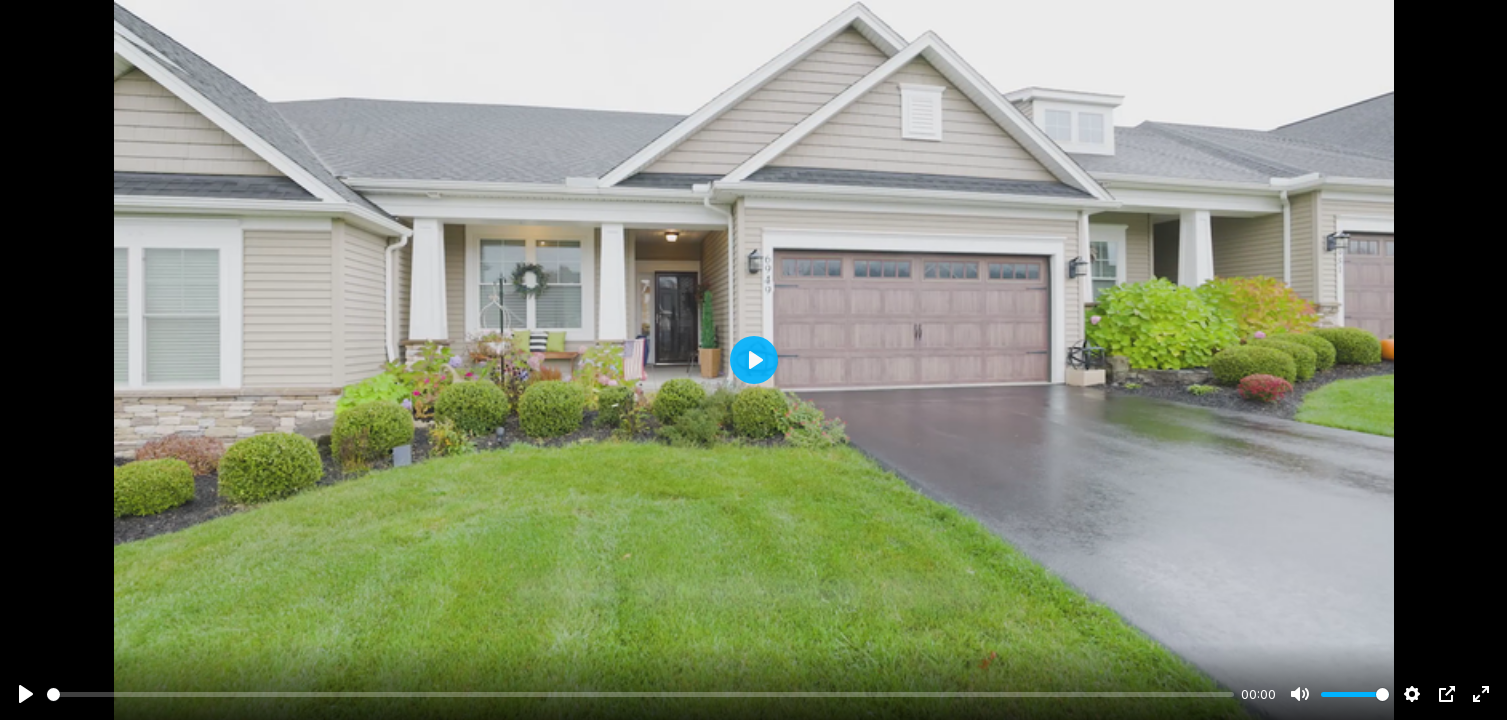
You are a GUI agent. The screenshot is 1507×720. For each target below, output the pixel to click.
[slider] (640, 694)
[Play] (26, 694)
